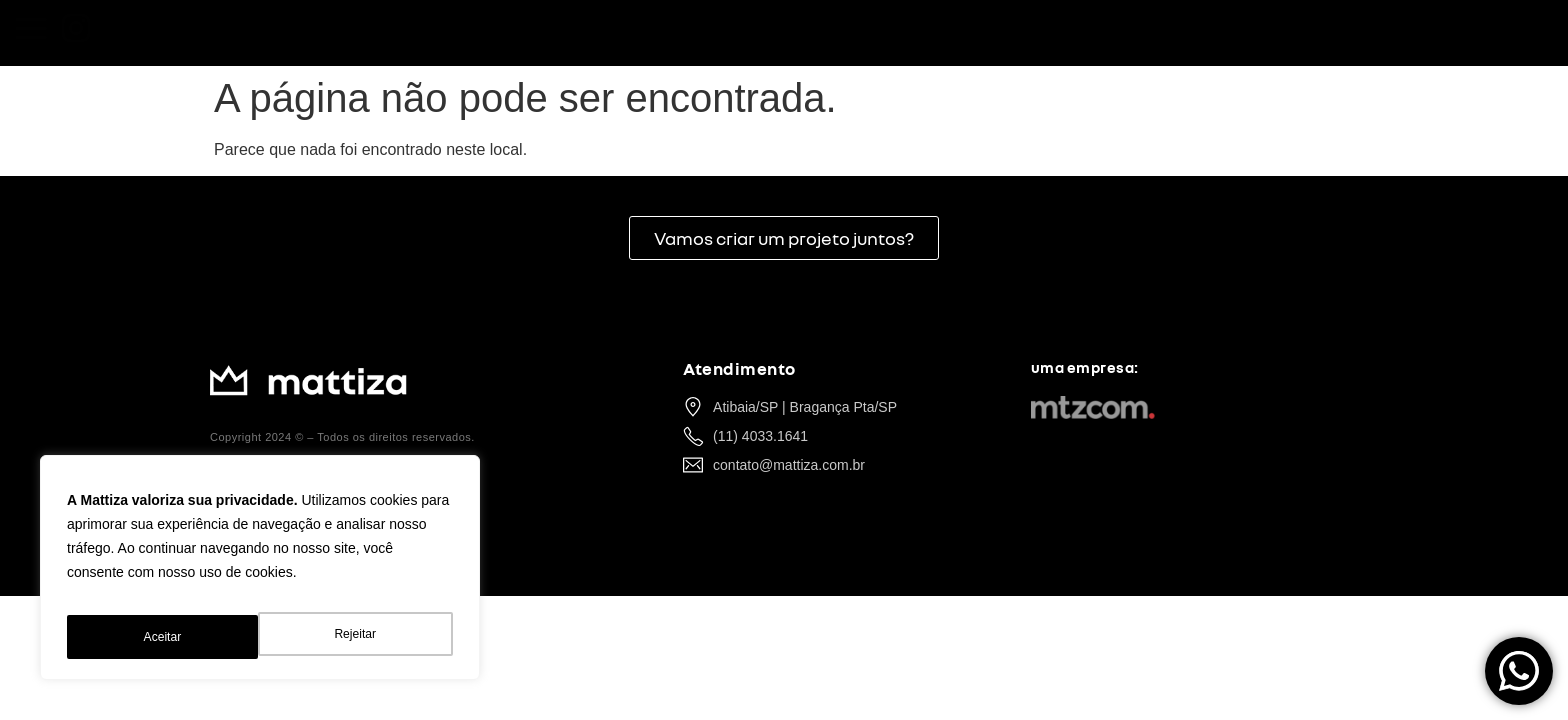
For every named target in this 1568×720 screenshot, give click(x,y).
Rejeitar (163, 637)
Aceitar (360, 637)
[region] (260, 575)
